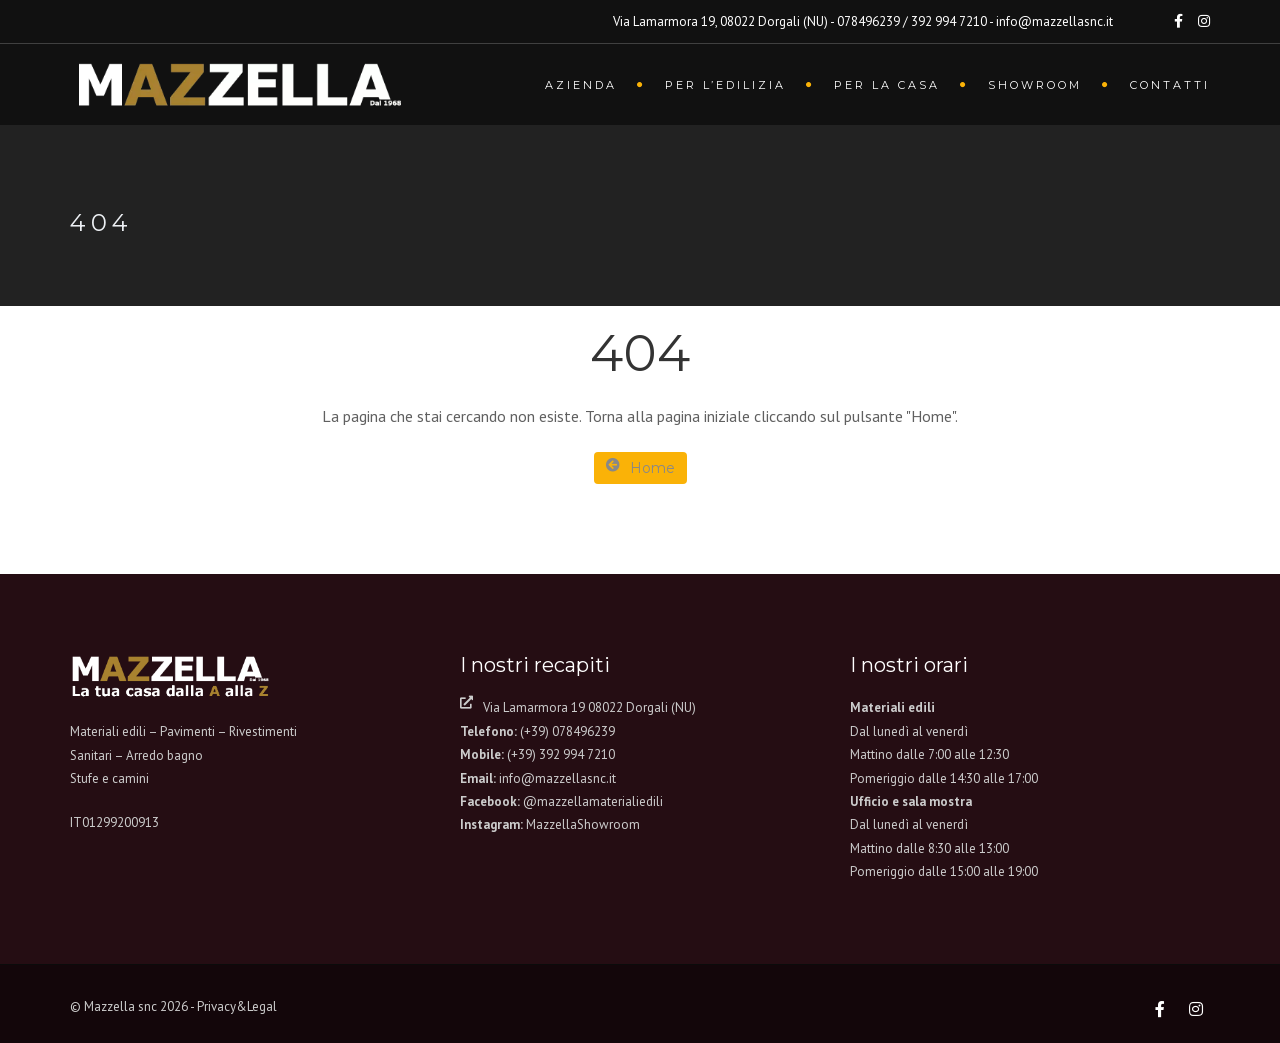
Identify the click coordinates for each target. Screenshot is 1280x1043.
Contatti (1170, 85)
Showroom (1035, 85)
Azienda (581, 85)
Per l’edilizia (725, 85)
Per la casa (887, 85)
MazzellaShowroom (583, 824)
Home (640, 467)
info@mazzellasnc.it (557, 778)
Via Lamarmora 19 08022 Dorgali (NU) (589, 707)
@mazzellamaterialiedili (593, 801)
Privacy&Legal (237, 1006)
